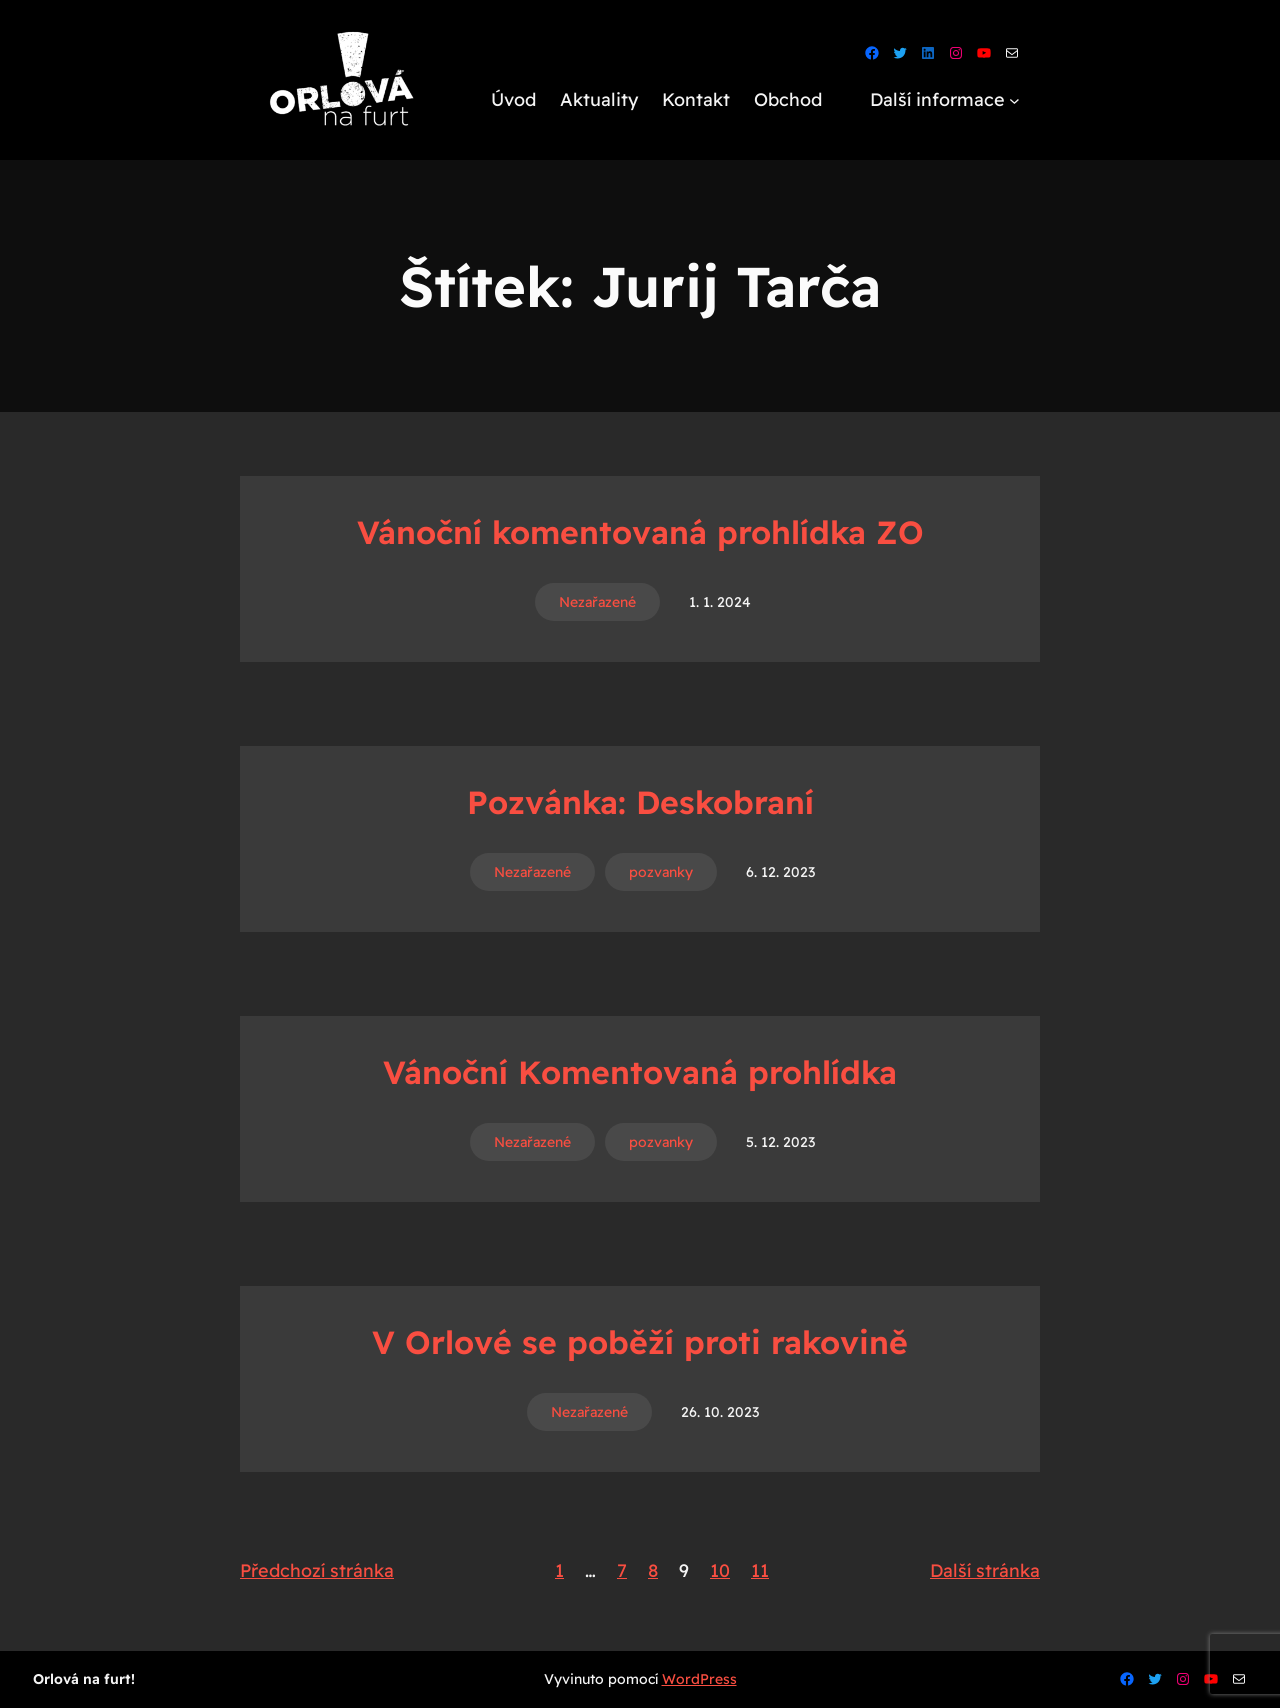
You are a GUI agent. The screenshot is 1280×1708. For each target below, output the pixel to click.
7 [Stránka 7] (622, 1570)
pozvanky (661, 872)
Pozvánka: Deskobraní (640, 802)
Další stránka (985, 1570)
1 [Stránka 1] (559, 1570)
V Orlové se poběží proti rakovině (640, 1342)
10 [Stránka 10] (720, 1570)
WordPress (699, 1679)
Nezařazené (597, 602)
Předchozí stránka (317, 1570)
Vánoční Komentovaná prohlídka (640, 1072)
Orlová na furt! (84, 1679)
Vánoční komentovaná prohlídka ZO (640, 532)
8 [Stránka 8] (653, 1570)
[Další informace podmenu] (1014, 100)
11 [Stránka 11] (760, 1570)
